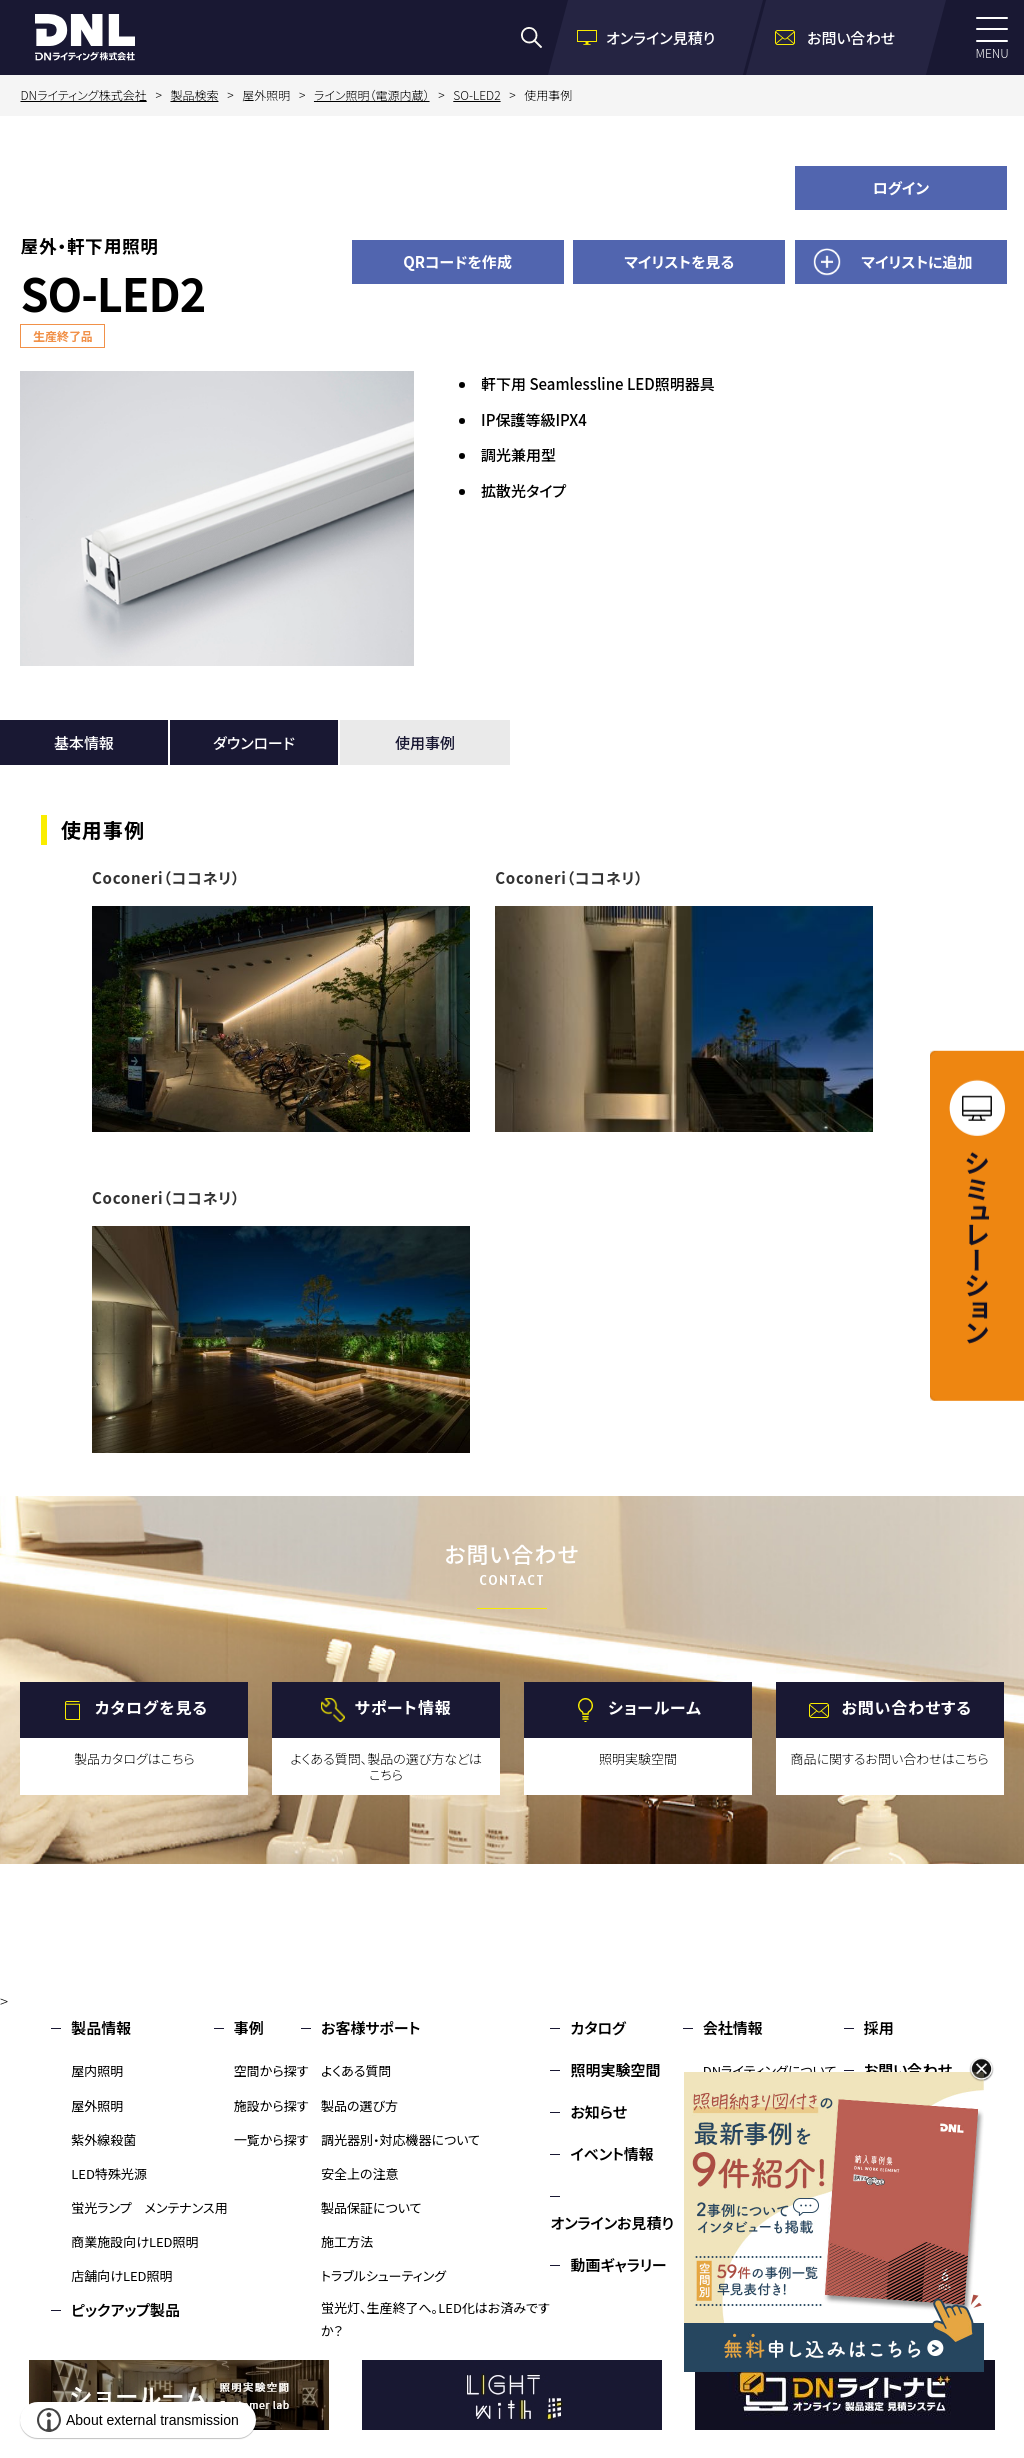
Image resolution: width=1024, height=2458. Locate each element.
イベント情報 (611, 2153)
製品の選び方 (359, 2105)
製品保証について (371, 2207)
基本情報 (84, 742)
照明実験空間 (615, 2069)
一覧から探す (271, 2139)
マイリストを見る (679, 261)
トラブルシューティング (383, 2275)
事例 (249, 2027)
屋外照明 (97, 2105)
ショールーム (655, 1708)
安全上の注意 (360, 2173)
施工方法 (347, 2241)
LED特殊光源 (109, 2173)
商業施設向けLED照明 (134, 2241)
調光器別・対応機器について (400, 2139)
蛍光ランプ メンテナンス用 (149, 2207)
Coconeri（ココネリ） (166, 877)
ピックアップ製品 (125, 2309)
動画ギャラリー (618, 2264)
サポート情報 (403, 1708)
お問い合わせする (906, 1708)
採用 (879, 2027)
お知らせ (598, 2111)
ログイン (901, 187)
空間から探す (271, 2070)
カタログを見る (151, 1708)
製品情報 (101, 2027)
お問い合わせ (908, 2069)
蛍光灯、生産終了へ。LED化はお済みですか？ (435, 2319)
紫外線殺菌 (103, 2139)
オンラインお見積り (612, 2222)
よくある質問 (356, 2070)
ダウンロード (254, 742)
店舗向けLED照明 (121, 2275)
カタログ (597, 2027)
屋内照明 (97, 2070)
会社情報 (733, 2027)
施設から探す (271, 2105)
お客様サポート (370, 2027)
